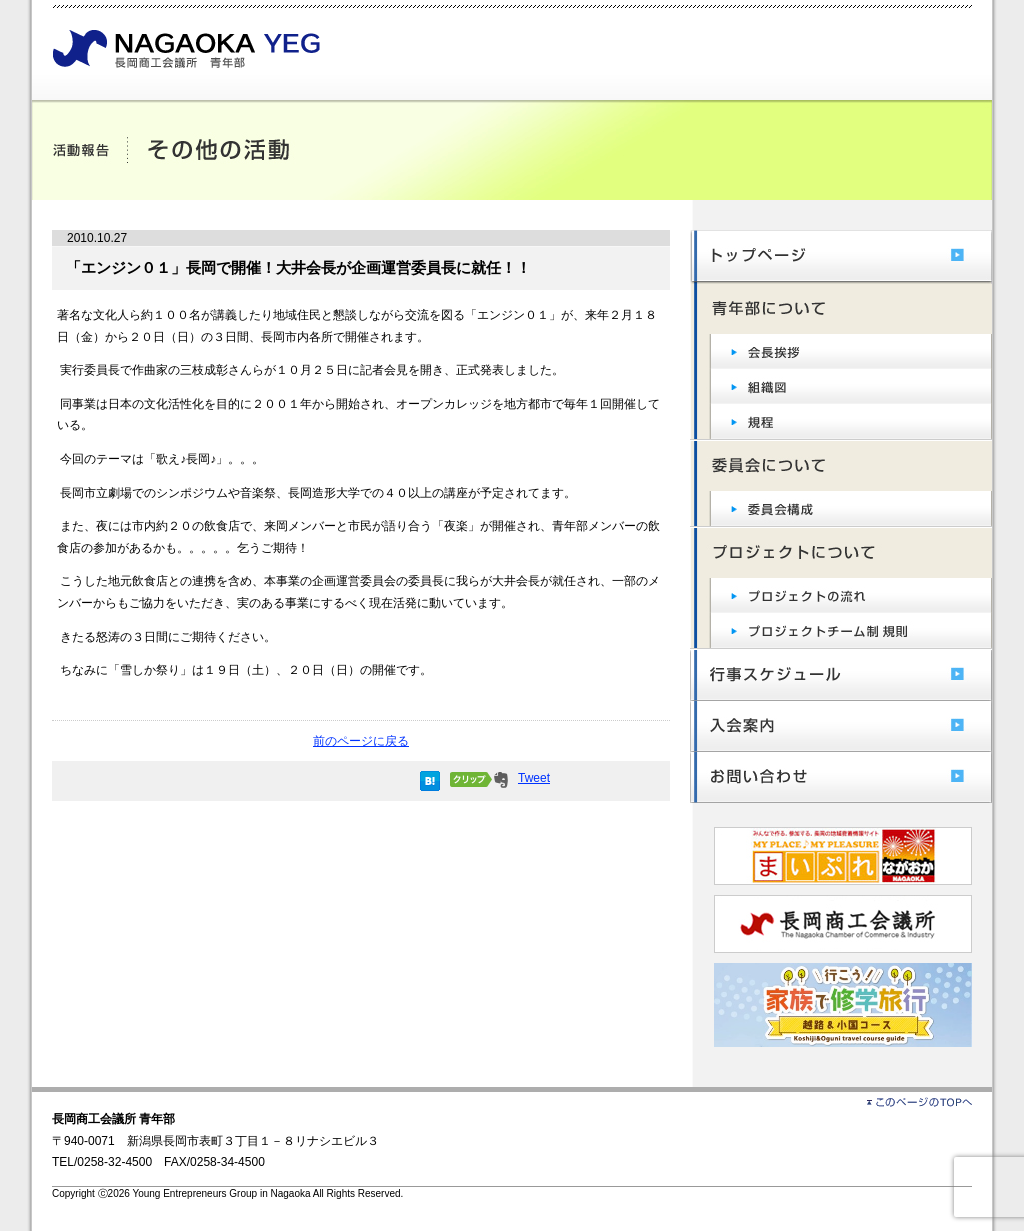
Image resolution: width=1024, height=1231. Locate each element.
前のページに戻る (361, 741)
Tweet (534, 778)
